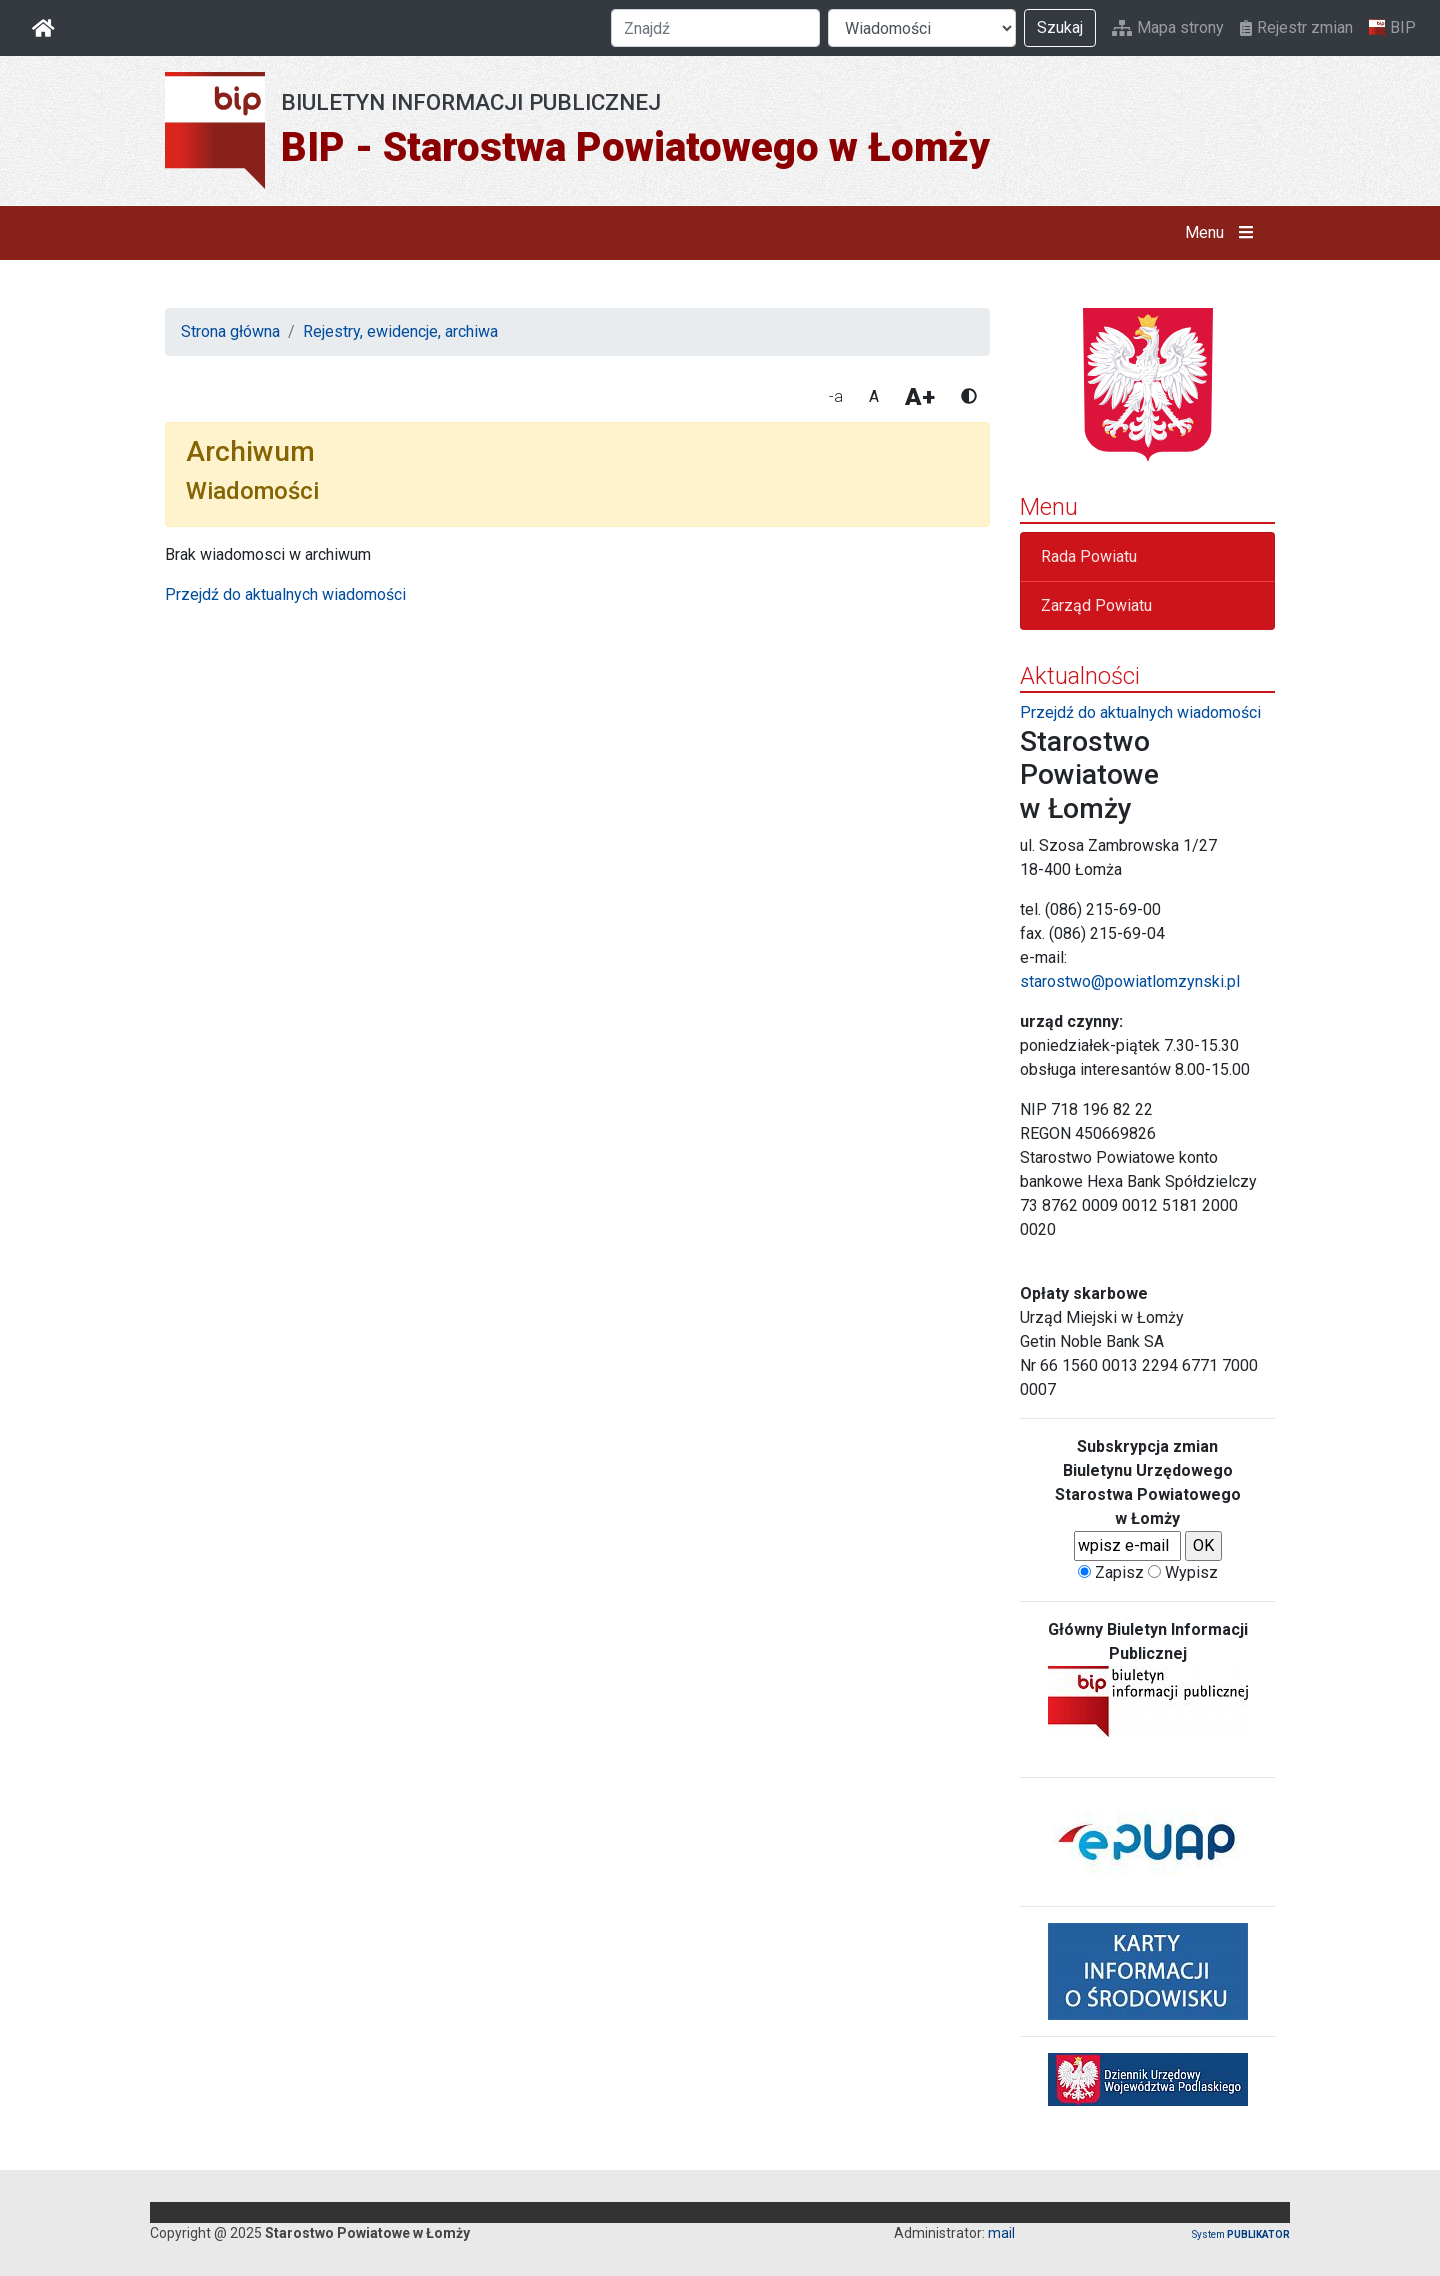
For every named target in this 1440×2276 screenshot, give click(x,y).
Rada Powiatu (1089, 556)
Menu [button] (1223, 233)
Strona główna (230, 331)
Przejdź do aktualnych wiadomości (285, 594)
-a (836, 396)
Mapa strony (1168, 27)
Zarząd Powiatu (1096, 605)
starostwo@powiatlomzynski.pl (1130, 981)
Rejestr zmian (1296, 27)
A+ (920, 397)
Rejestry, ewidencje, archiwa (400, 331)
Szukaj (1060, 27)
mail (1001, 2233)
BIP (1392, 28)
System (1241, 2234)
